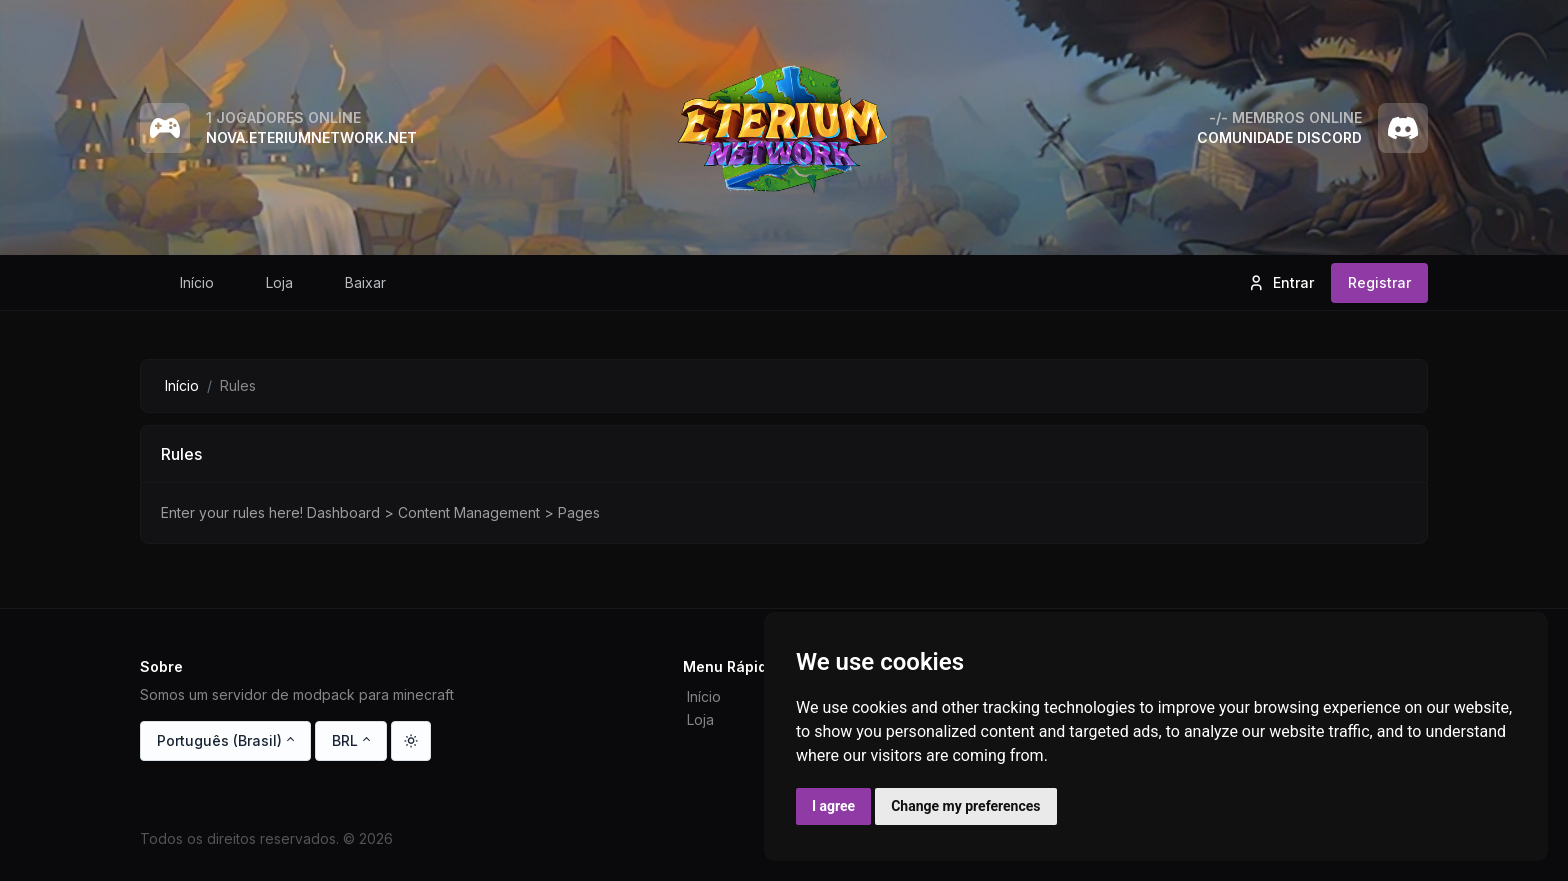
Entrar (1280, 283)
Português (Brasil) (219, 740)
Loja (700, 719)
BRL (345, 740)
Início (182, 385)
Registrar (1379, 282)
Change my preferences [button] (965, 806)
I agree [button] (833, 806)
